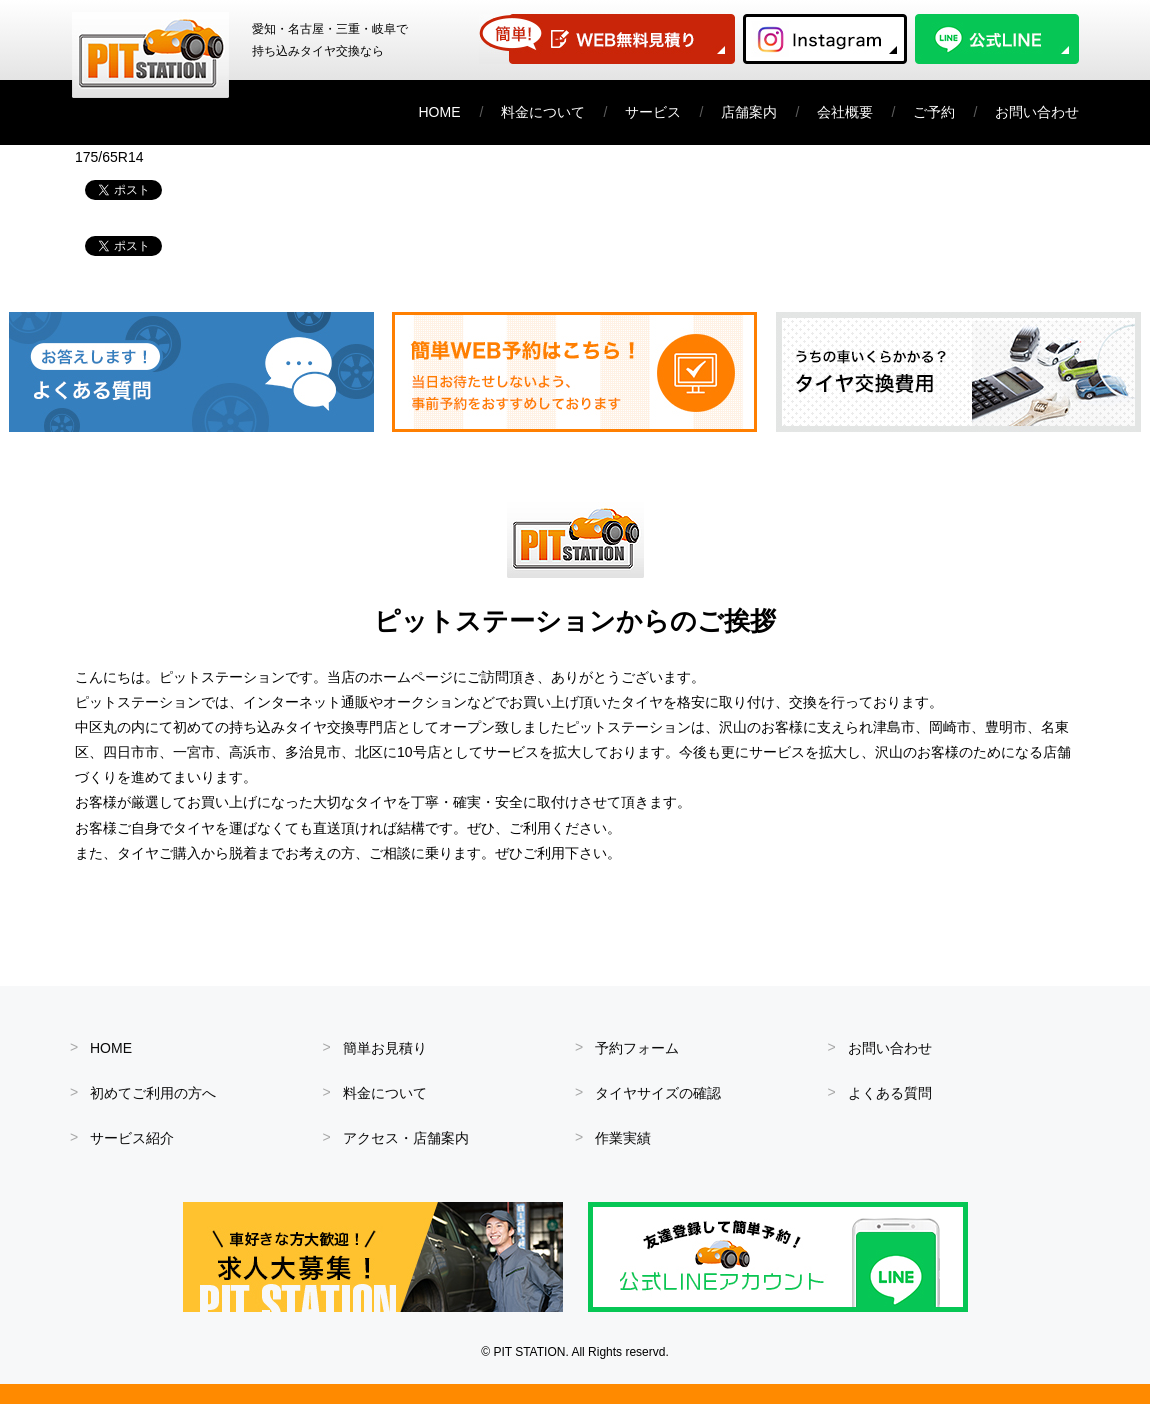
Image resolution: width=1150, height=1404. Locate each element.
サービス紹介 (132, 1138)
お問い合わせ (1037, 112)
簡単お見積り (385, 1048)
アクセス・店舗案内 (406, 1138)
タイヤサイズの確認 (658, 1093)
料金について (543, 112)
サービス (653, 112)
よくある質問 (890, 1093)
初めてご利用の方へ (153, 1093)
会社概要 (845, 112)
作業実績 (623, 1138)
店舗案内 (749, 112)
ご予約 (934, 112)
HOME (440, 112)
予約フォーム (637, 1048)
